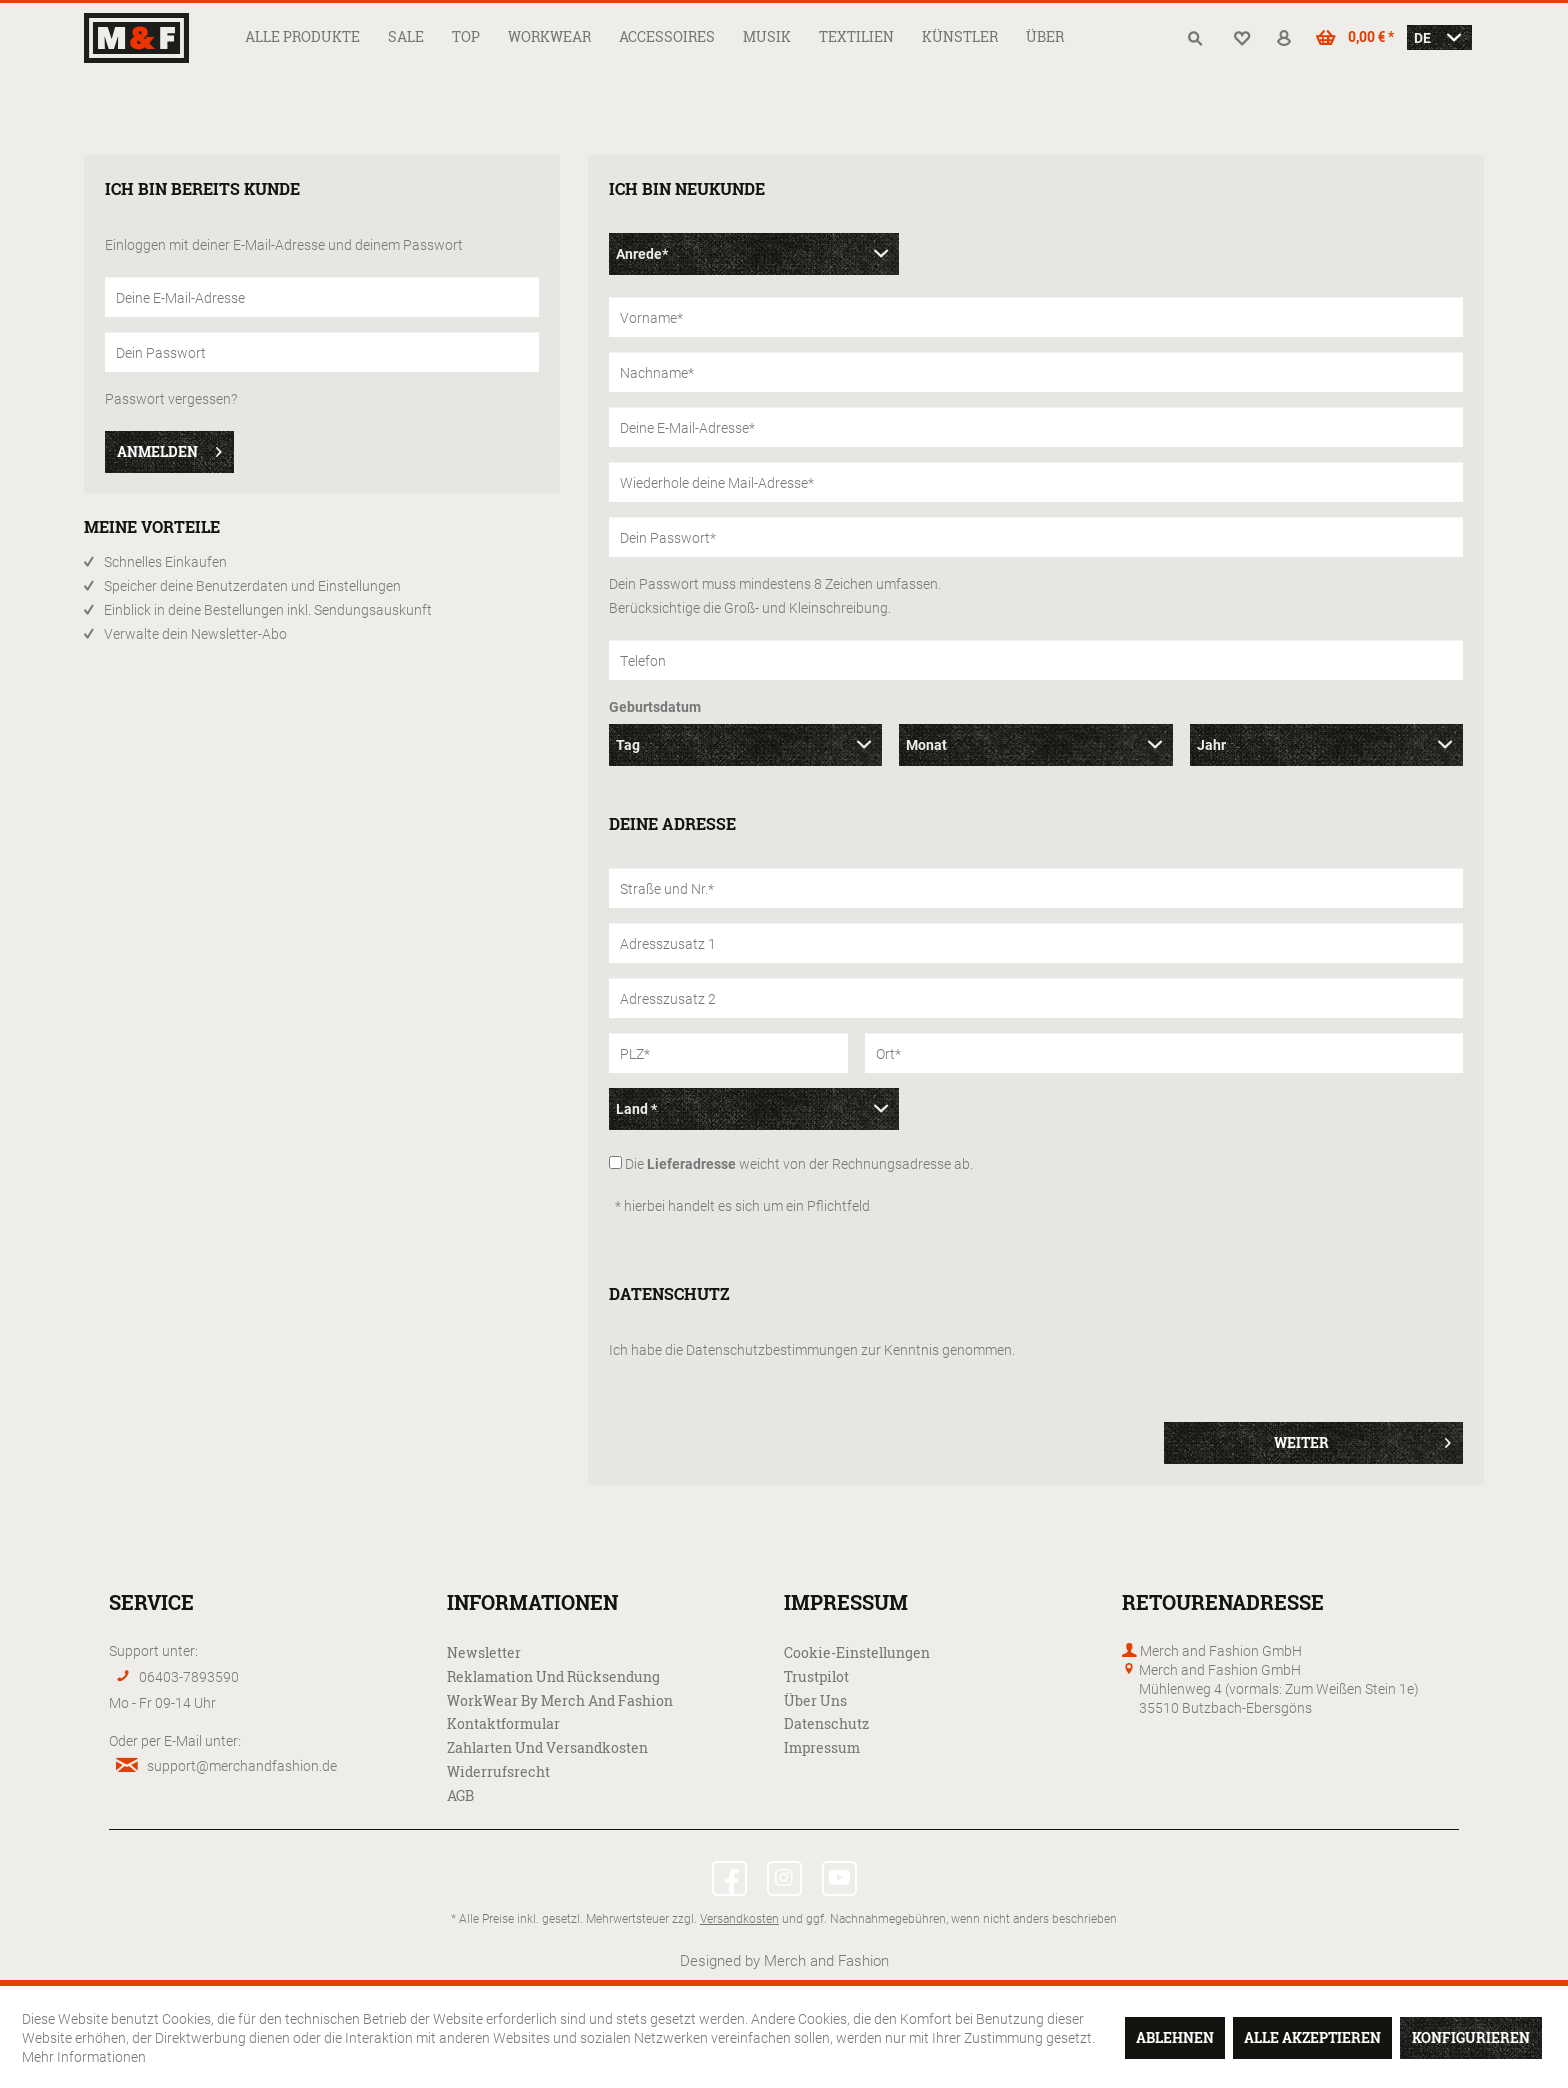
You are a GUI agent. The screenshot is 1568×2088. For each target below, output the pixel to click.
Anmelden (169, 448)
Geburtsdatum (655, 706)
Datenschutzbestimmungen (772, 1349)
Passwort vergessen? (171, 398)
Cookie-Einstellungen (857, 1652)
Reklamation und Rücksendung (553, 1676)
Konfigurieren (1471, 2037)
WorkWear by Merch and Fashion (560, 1700)
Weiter (1362, 1439)
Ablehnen (1175, 2037)
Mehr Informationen (84, 2056)
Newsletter (484, 1652)
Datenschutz (826, 1723)
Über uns (815, 1700)
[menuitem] (302, 36)
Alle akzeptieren (1312, 2037)
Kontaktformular (503, 1723)
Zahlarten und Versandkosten (547, 1747)
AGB (460, 1795)
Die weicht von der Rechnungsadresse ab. (799, 1163)
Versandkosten (739, 1918)
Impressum (822, 1747)
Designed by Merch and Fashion (784, 1960)
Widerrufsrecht (498, 1771)
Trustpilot (816, 1676)
